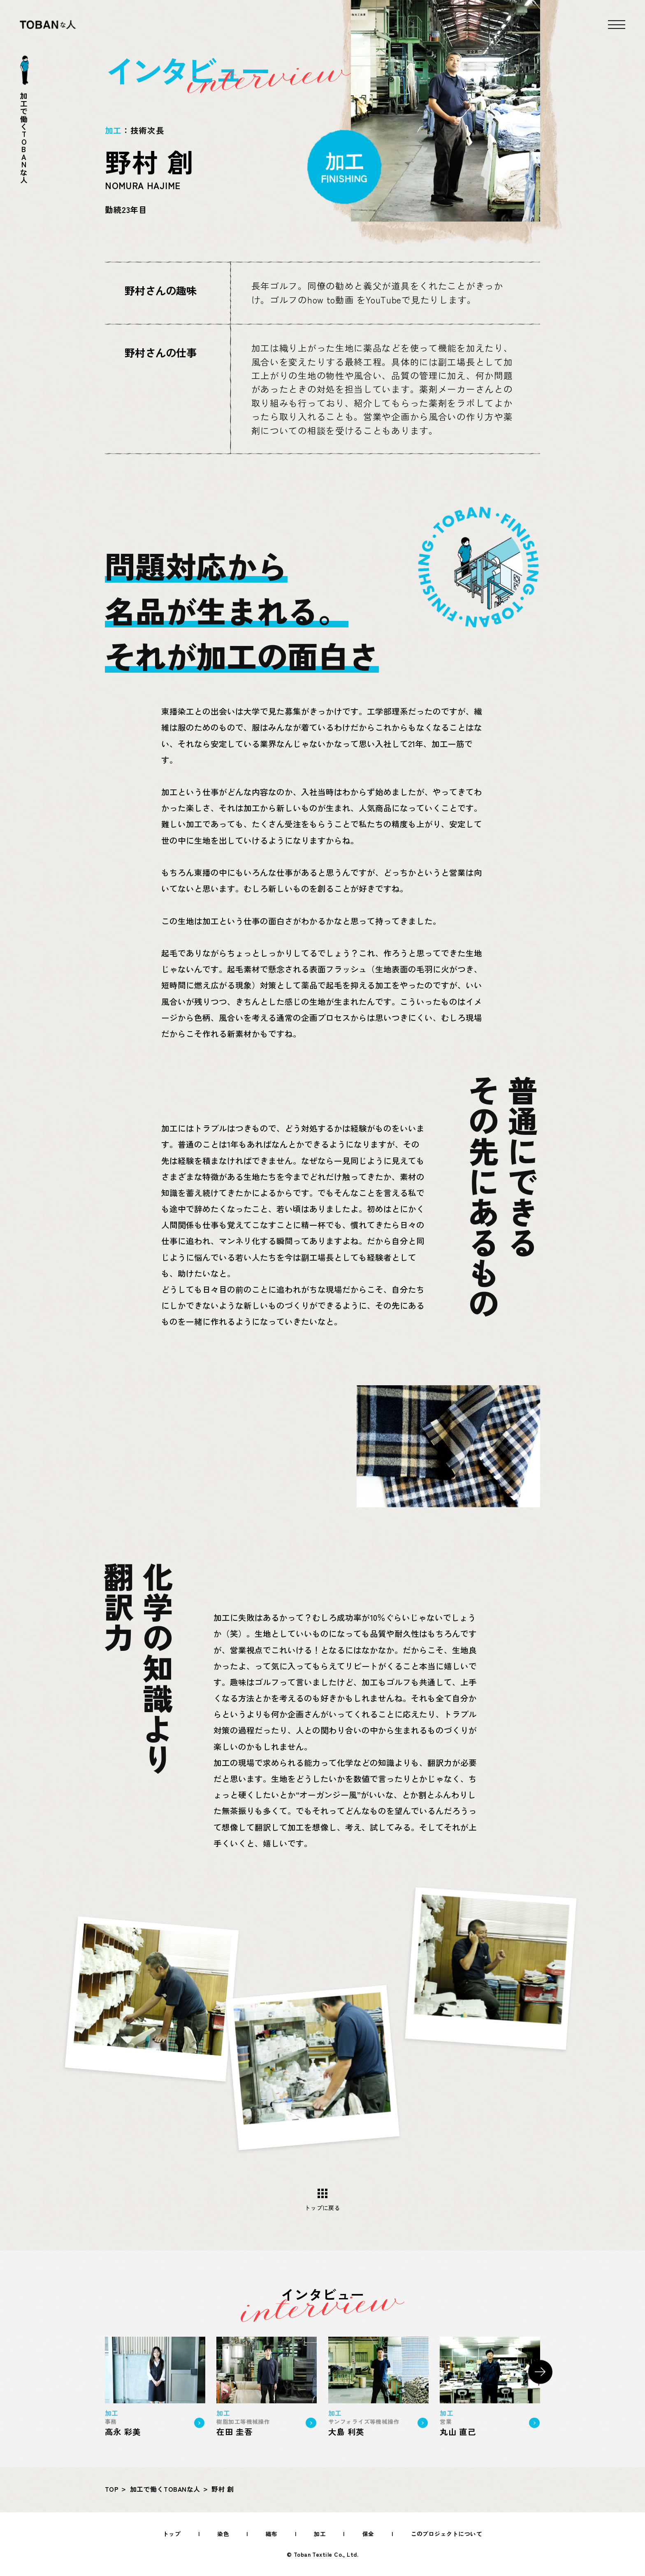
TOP (112, 2489)
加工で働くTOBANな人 (165, 2489)
